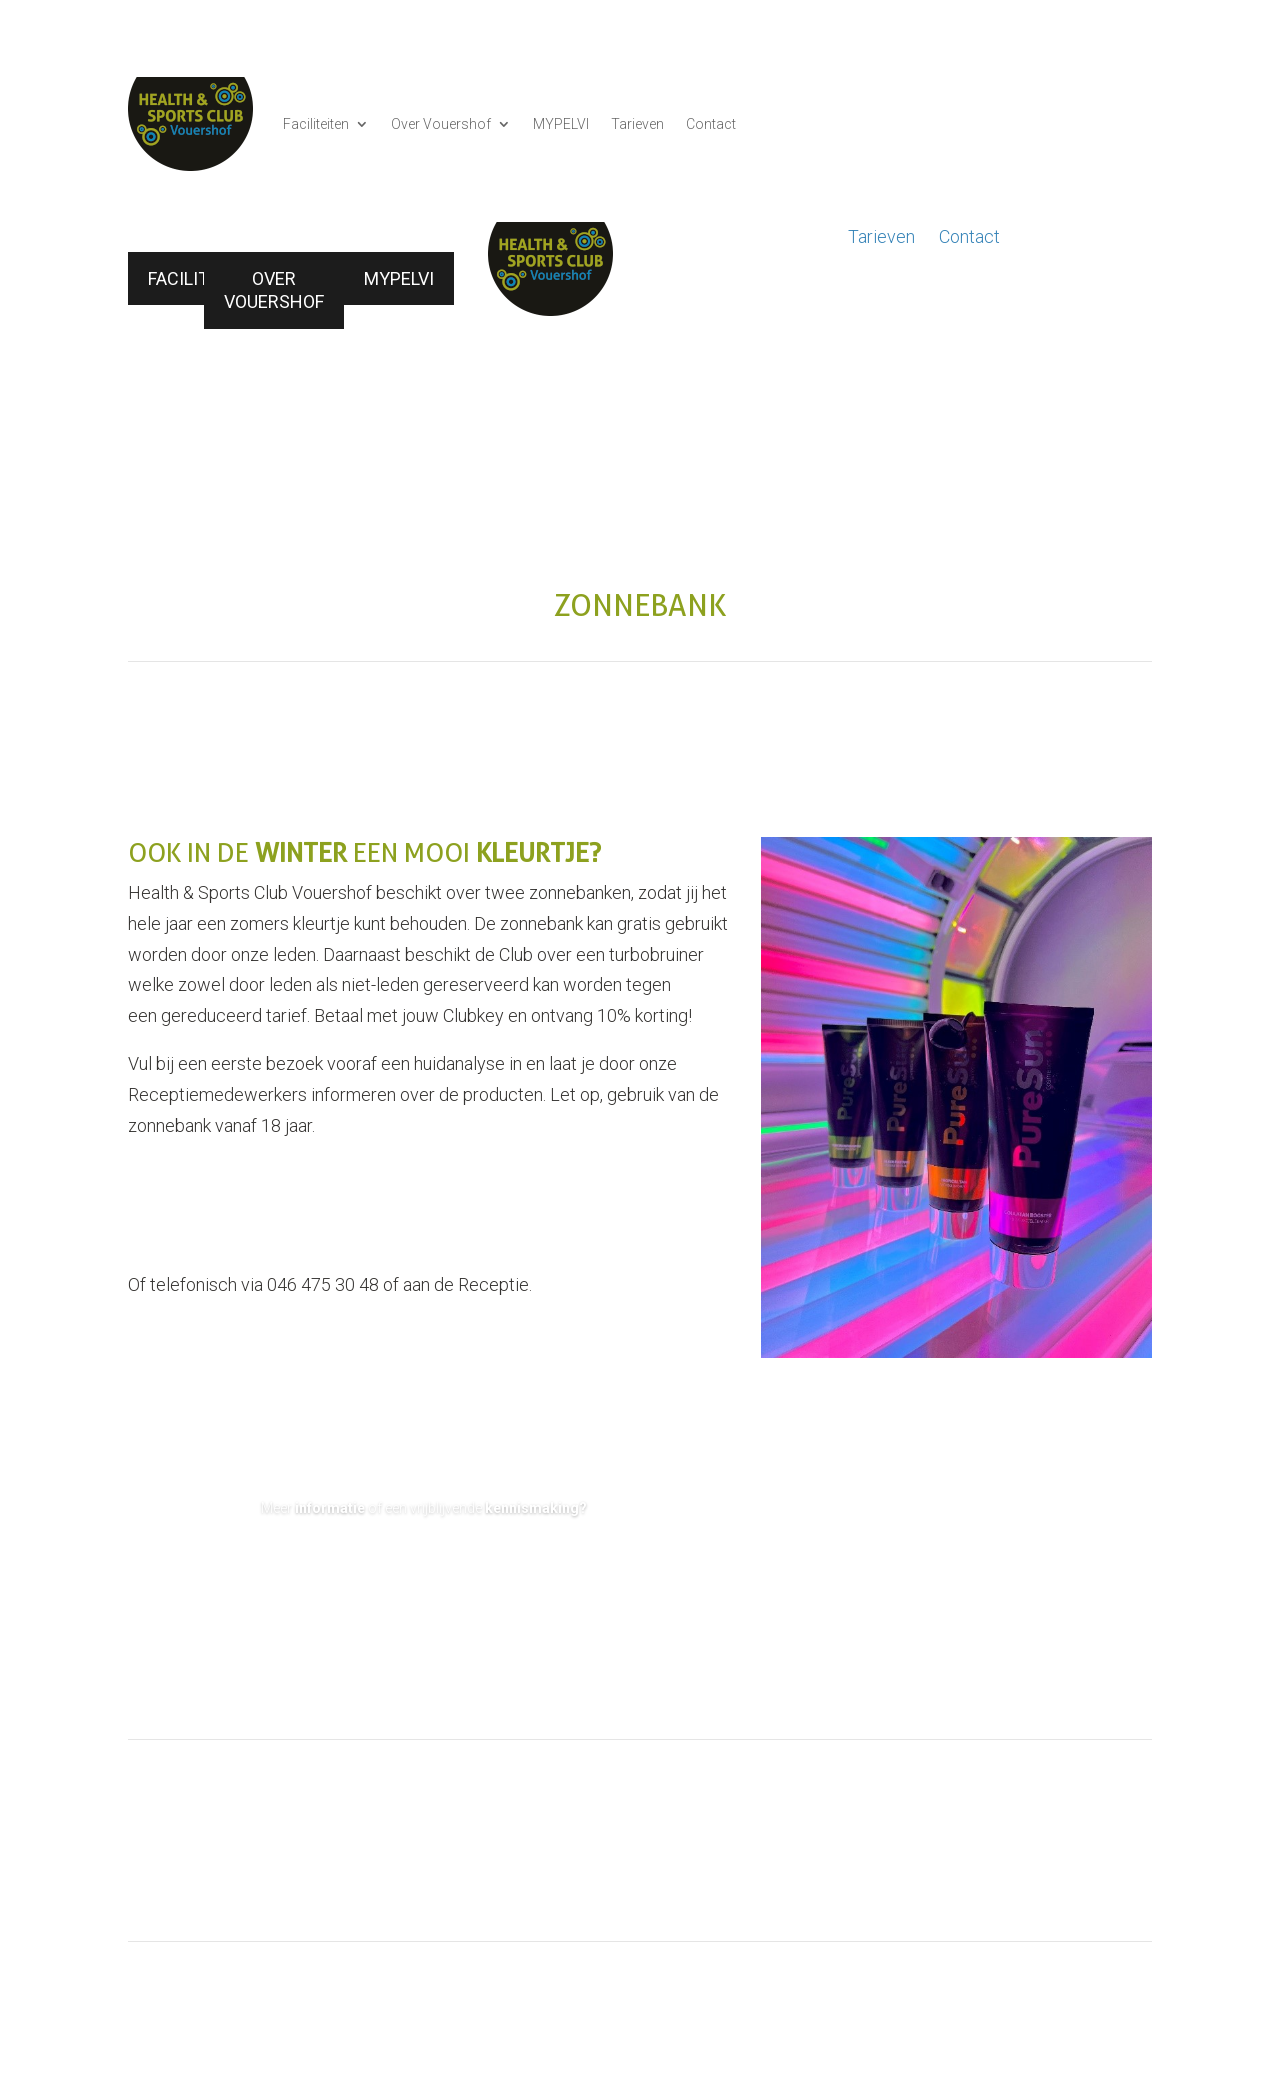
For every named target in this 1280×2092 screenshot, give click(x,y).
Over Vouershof (441, 124)
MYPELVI (561, 124)
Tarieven (637, 124)
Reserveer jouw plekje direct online (307, 1182)
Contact (711, 124)
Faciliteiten (316, 124)
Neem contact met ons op (423, 1568)
